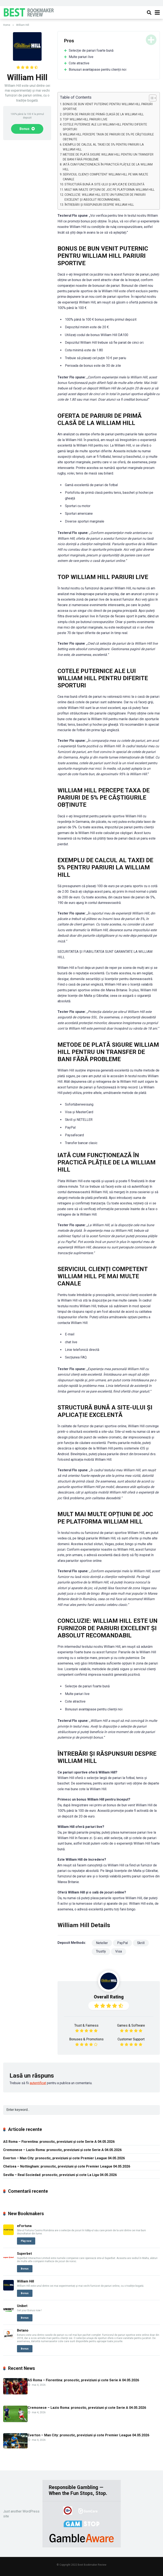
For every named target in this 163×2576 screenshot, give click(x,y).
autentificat (38, 2083)
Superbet (24, 2254)
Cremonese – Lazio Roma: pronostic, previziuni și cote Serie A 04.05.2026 (62, 2150)
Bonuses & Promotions (86, 2039)
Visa (118, 1951)
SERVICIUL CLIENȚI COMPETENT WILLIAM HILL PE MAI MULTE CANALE (105, 177)
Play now (26, 2241)
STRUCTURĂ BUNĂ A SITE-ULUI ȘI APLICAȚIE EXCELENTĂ (104, 184)
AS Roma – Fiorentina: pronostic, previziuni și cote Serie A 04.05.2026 (59, 2142)
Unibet (22, 2306)
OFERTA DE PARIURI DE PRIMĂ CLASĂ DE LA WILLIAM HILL (103, 114)
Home (6, 24)
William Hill (25, 2281)
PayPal (122, 1943)
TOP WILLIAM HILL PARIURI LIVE (85, 119)
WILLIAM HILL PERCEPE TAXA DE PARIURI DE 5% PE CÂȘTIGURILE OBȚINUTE (108, 137)
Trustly (101, 1951)
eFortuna (24, 2226)
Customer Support (131, 2039)
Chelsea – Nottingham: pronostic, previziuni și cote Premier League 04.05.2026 (66, 2166)
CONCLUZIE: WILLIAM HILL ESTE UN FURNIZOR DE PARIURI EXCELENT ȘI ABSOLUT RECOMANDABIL (105, 197)
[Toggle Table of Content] (150, 98)
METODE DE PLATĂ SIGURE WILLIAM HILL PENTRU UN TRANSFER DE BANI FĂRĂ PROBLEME (108, 157)
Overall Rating (109, 1997)
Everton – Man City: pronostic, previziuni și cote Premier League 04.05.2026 (64, 2158)
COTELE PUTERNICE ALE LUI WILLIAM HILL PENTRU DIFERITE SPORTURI (105, 127)
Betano (22, 2330)
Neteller (102, 1943)
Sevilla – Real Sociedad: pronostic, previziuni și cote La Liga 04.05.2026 (60, 2175)
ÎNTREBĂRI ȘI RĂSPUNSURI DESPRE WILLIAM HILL (99, 205)
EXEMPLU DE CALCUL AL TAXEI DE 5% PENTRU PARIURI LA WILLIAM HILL (103, 147)
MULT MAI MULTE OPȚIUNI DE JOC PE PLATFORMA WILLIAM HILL (110, 190)
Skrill (141, 1943)
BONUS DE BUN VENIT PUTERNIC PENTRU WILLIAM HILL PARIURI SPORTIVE (108, 106)
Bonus (27, 129)
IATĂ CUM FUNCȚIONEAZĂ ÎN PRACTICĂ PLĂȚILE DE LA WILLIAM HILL (108, 167)
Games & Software (131, 2025)
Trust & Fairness (86, 2025)
